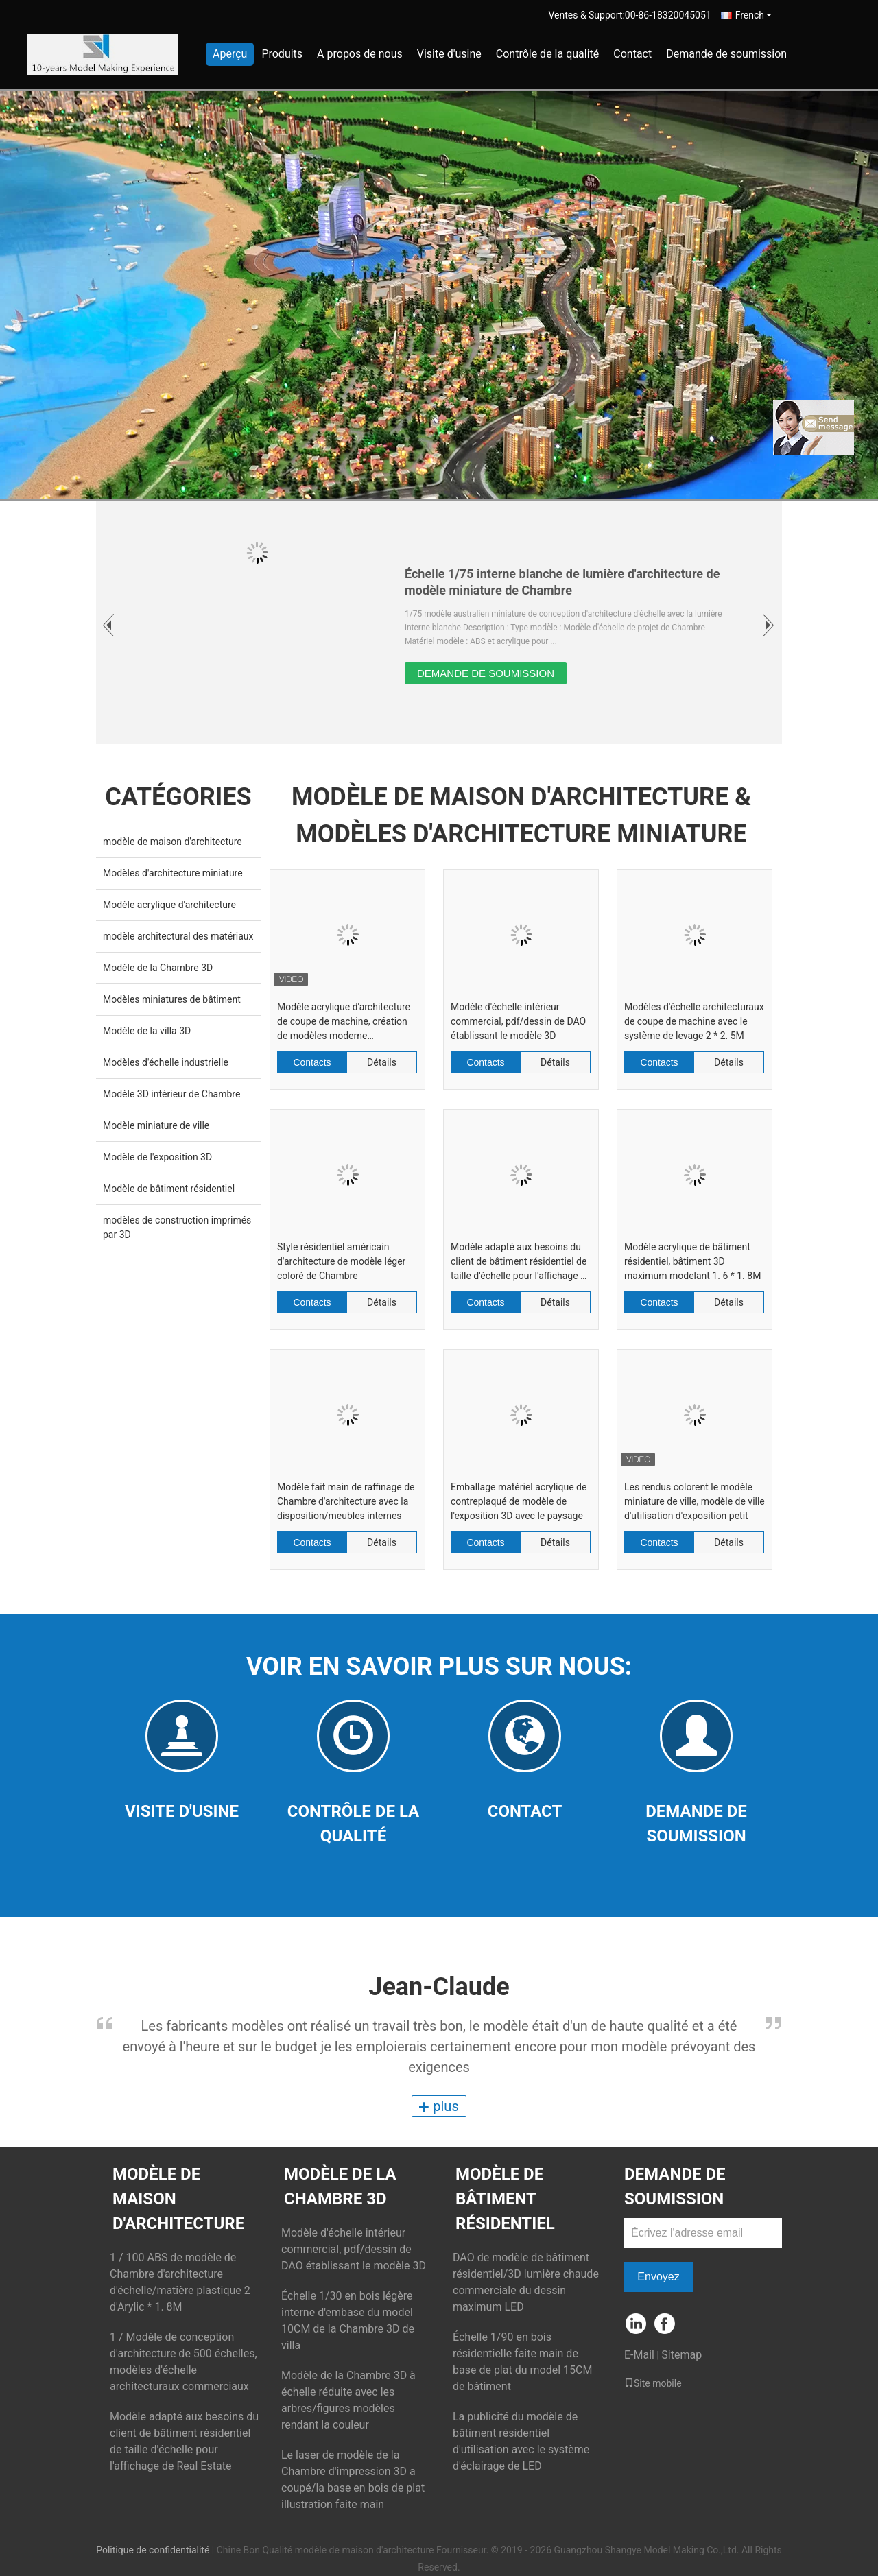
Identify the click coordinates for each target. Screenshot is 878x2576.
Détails (381, 1062)
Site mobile (653, 2383)
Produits (281, 53)
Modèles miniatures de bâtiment (172, 999)
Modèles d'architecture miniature (173, 873)
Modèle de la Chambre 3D (158, 967)
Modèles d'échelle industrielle (165, 1062)
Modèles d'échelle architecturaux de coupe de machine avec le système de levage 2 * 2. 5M (694, 1021)
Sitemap (681, 2354)
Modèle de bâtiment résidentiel (169, 1188)
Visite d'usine (449, 53)
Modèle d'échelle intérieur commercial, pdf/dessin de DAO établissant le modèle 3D (518, 1021)
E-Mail (639, 2354)
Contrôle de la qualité (548, 53)
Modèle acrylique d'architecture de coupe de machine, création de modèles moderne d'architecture (343, 1022)
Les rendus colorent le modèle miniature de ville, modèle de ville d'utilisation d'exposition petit (694, 1501)
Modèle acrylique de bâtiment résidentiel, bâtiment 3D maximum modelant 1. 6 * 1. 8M (692, 1261)
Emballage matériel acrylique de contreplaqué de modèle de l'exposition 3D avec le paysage (518, 1501)
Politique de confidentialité (152, 2549)
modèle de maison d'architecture (172, 841)
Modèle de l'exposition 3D (157, 1157)
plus (438, 2106)
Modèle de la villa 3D (147, 1030)
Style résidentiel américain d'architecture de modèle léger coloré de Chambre (341, 1261)
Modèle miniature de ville (156, 1125)
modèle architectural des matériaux (178, 936)
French (753, 15)
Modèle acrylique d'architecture (169, 904)
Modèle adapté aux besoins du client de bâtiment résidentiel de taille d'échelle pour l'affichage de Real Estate (521, 1262)
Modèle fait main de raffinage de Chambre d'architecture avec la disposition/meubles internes (346, 1501)
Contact (632, 53)
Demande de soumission (726, 53)
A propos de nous (360, 53)
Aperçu (230, 53)
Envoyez (658, 2276)
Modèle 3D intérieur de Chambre (171, 1093)
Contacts (312, 1062)
